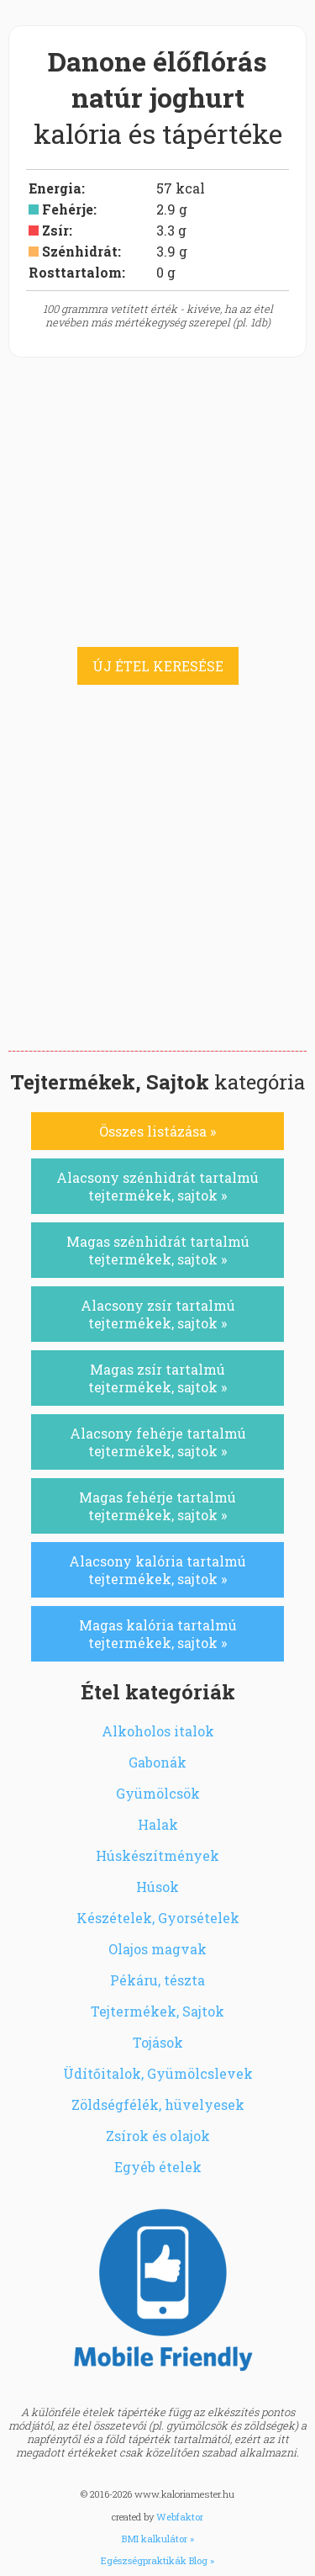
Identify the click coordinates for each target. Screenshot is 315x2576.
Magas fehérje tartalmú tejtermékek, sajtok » (157, 1506)
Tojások (158, 2042)
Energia (55, 188)
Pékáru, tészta (157, 1980)
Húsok (157, 1886)
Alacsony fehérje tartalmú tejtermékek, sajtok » (158, 1442)
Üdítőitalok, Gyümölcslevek (158, 2073)
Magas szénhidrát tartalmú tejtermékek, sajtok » (157, 1250)
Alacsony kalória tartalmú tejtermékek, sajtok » (157, 1569)
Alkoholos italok (158, 1731)
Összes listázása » (157, 1131)
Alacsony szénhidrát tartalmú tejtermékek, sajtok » (157, 1186)
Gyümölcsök (158, 1793)
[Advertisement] (157, 884)
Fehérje (67, 209)
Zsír (55, 230)
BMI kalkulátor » (158, 2538)
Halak (158, 1824)
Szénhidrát (80, 251)
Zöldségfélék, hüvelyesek (157, 2104)
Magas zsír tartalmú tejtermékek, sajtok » (157, 1378)
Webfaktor (179, 2516)
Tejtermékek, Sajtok (157, 2011)
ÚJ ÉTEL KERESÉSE (157, 666)
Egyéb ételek (158, 2167)
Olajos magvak (157, 1949)
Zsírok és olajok (158, 2135)
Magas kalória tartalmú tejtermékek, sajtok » (158, 1633)
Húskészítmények (157, 1855)
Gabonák (157, 1762)
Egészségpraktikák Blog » (157, 2560)
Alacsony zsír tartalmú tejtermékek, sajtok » (158, 1314)
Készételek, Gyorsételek (157, 1918)
